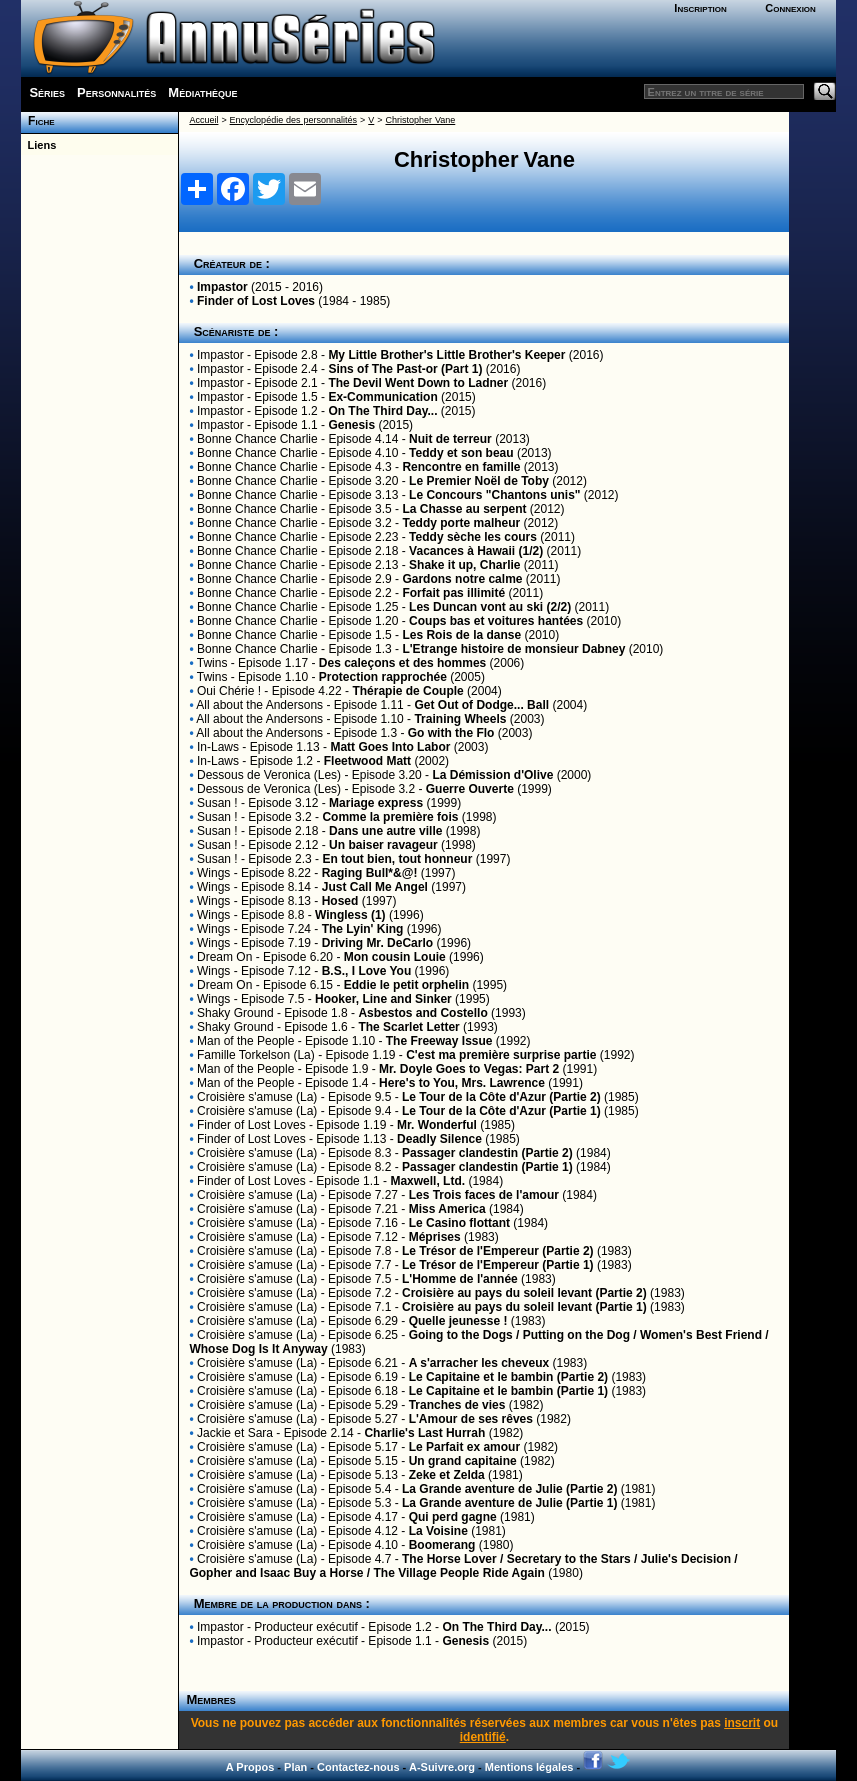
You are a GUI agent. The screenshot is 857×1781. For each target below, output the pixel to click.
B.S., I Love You (367, 971)
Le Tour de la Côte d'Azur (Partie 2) (501, 1097)
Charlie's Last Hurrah (424, 1433)
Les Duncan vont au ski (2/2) (490, 607)
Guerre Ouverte (470, 789)
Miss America (447, 1209)
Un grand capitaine (463, 1461)
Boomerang (442, 1545)
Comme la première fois (390, 817)
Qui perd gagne (453, 1517)
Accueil (203, 120)
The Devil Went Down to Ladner (418, 383)
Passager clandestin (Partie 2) (487, 1153)
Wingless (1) (350, 915)
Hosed (340, 901)
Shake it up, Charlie (464, 565)
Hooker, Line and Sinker (385, 999)
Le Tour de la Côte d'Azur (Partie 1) (501, 1111)
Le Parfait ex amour (464, 1447)
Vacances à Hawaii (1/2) (476, 551)
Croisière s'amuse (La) (257, 1097)
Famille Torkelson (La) (256, 1055)
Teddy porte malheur (461, 523)
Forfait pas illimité (453, 593)
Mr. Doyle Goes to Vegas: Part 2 (469, 1069)
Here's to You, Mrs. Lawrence (462, 1083)
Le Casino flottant (459, 1223)
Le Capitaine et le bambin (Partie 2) (508, 1377)
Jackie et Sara (235, 1433)
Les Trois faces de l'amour (484, 1195)
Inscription (700, 8)
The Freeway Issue (439, 1041)
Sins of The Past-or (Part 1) (405, 369)
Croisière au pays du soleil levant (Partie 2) (524, 1293)
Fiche (37, 121)
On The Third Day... (382, 411)
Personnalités (116, 92)
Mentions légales (529, 1767)
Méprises (435, 1237)
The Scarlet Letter (408, 1027)
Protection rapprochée (383, 677)
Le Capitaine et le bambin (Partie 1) (508, 1391)
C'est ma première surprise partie (501, 1055)
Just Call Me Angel (375, 887)
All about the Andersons (259, 705)
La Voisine (438, 1531)
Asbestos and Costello (422, 1013)
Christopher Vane (420, 120)
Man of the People (245, 1041)
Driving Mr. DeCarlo (379, 943)
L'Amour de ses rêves (471, 1419)
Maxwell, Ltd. (427, 1181)
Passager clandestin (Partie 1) (487, 1167)
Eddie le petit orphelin (406, 985)
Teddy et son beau (461, 453)
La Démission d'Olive (492, 775)
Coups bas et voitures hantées (496, 621)
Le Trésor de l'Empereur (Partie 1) (498, 1265)
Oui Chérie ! (229, 691)
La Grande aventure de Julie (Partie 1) (509, 1503)
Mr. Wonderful (437, 1125)
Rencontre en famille (461, 467)
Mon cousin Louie (395, 957)
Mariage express (376, 803)
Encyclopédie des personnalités (293, 120)
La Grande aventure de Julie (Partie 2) (509, 1489)
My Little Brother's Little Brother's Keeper (446, 355)
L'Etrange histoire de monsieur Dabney (513, 649)
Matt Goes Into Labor (390, 747)
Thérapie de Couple (407, 691)
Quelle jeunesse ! (458, 1321)
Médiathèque (202, 92)
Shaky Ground (235, 1013)
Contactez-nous (358, 1767)
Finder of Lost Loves (256, 301)
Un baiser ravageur (383, 845)
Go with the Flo (451, 733)
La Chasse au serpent (464, 509)
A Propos (250, 1767)
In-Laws (218, 747)
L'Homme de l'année (460, 1279)
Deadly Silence (439, 1139)
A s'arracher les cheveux (479, 1363)
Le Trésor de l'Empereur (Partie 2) (498, 1251)
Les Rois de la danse (461, 635)
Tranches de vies (457, 1405)
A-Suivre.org (442, 1767)
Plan (295, 1767)
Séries (47, 92)
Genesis (351, 425)
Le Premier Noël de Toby (479, 481)
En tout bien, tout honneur (397, 859)
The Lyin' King (363, 929)
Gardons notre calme (462, 579)
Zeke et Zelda (447, 1475)
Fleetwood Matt (367, 761)
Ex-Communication (382, 397)
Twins (212, 663)
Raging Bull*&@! (370, 873)
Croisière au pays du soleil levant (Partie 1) (524, 1307)
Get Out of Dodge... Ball (481, 705)
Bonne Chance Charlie (257, 439)
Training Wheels (460, 719)
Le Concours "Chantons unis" (494, 495)
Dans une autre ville (385, 831)
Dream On (224, 957)
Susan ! (217, 803)
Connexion (790, 8)
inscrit (742, 1723)
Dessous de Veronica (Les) (269, 775)
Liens (38, 145)
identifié (483, 1737)
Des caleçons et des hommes (402, 663)
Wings (213, 873)
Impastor (222, 287)
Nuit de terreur (450, 439)
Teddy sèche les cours (473, 537)
